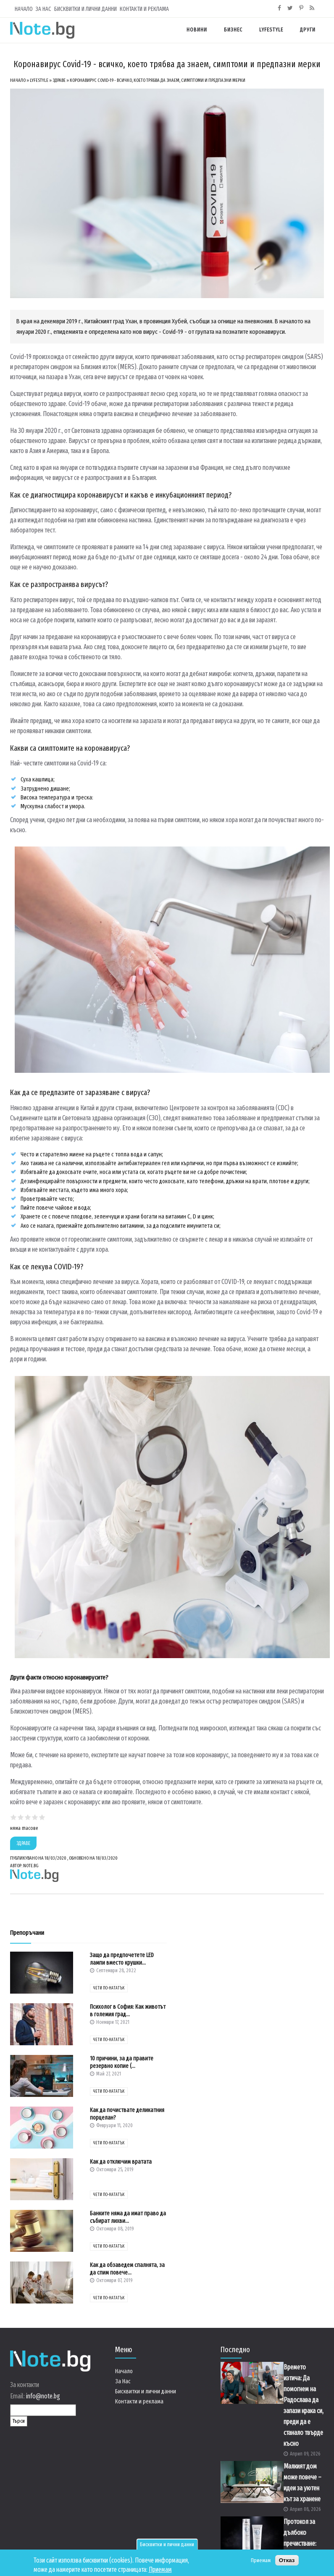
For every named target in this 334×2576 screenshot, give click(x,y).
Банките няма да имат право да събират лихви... (128, 2217)
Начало (24, 9)
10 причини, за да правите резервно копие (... (121, 2062)
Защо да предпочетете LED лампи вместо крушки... (122, 1959)
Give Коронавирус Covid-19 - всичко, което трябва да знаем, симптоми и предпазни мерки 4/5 (35, 1817)
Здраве (59, 80)
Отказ (287, 2561)
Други (308, 29)
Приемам (160, 2570)
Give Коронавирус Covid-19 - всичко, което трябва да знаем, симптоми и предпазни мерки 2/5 (20, 1817)
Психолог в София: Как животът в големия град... (128, 2010)
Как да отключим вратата (121, 2161)
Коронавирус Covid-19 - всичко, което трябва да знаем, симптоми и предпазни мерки (157, 80)
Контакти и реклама (144, 9)
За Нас (43, 9)
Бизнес (233, 29)
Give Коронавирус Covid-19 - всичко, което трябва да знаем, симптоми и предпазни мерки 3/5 (28, 1817)
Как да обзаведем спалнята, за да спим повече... (127, 2269)
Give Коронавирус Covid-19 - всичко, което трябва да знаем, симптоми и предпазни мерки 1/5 (13, 1817)
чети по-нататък (108, 1988)
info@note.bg (43, 2396)
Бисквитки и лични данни (167, 2545)
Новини (197, 29)
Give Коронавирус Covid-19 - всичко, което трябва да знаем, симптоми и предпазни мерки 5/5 (42, 1817)
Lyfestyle (271, 29)
